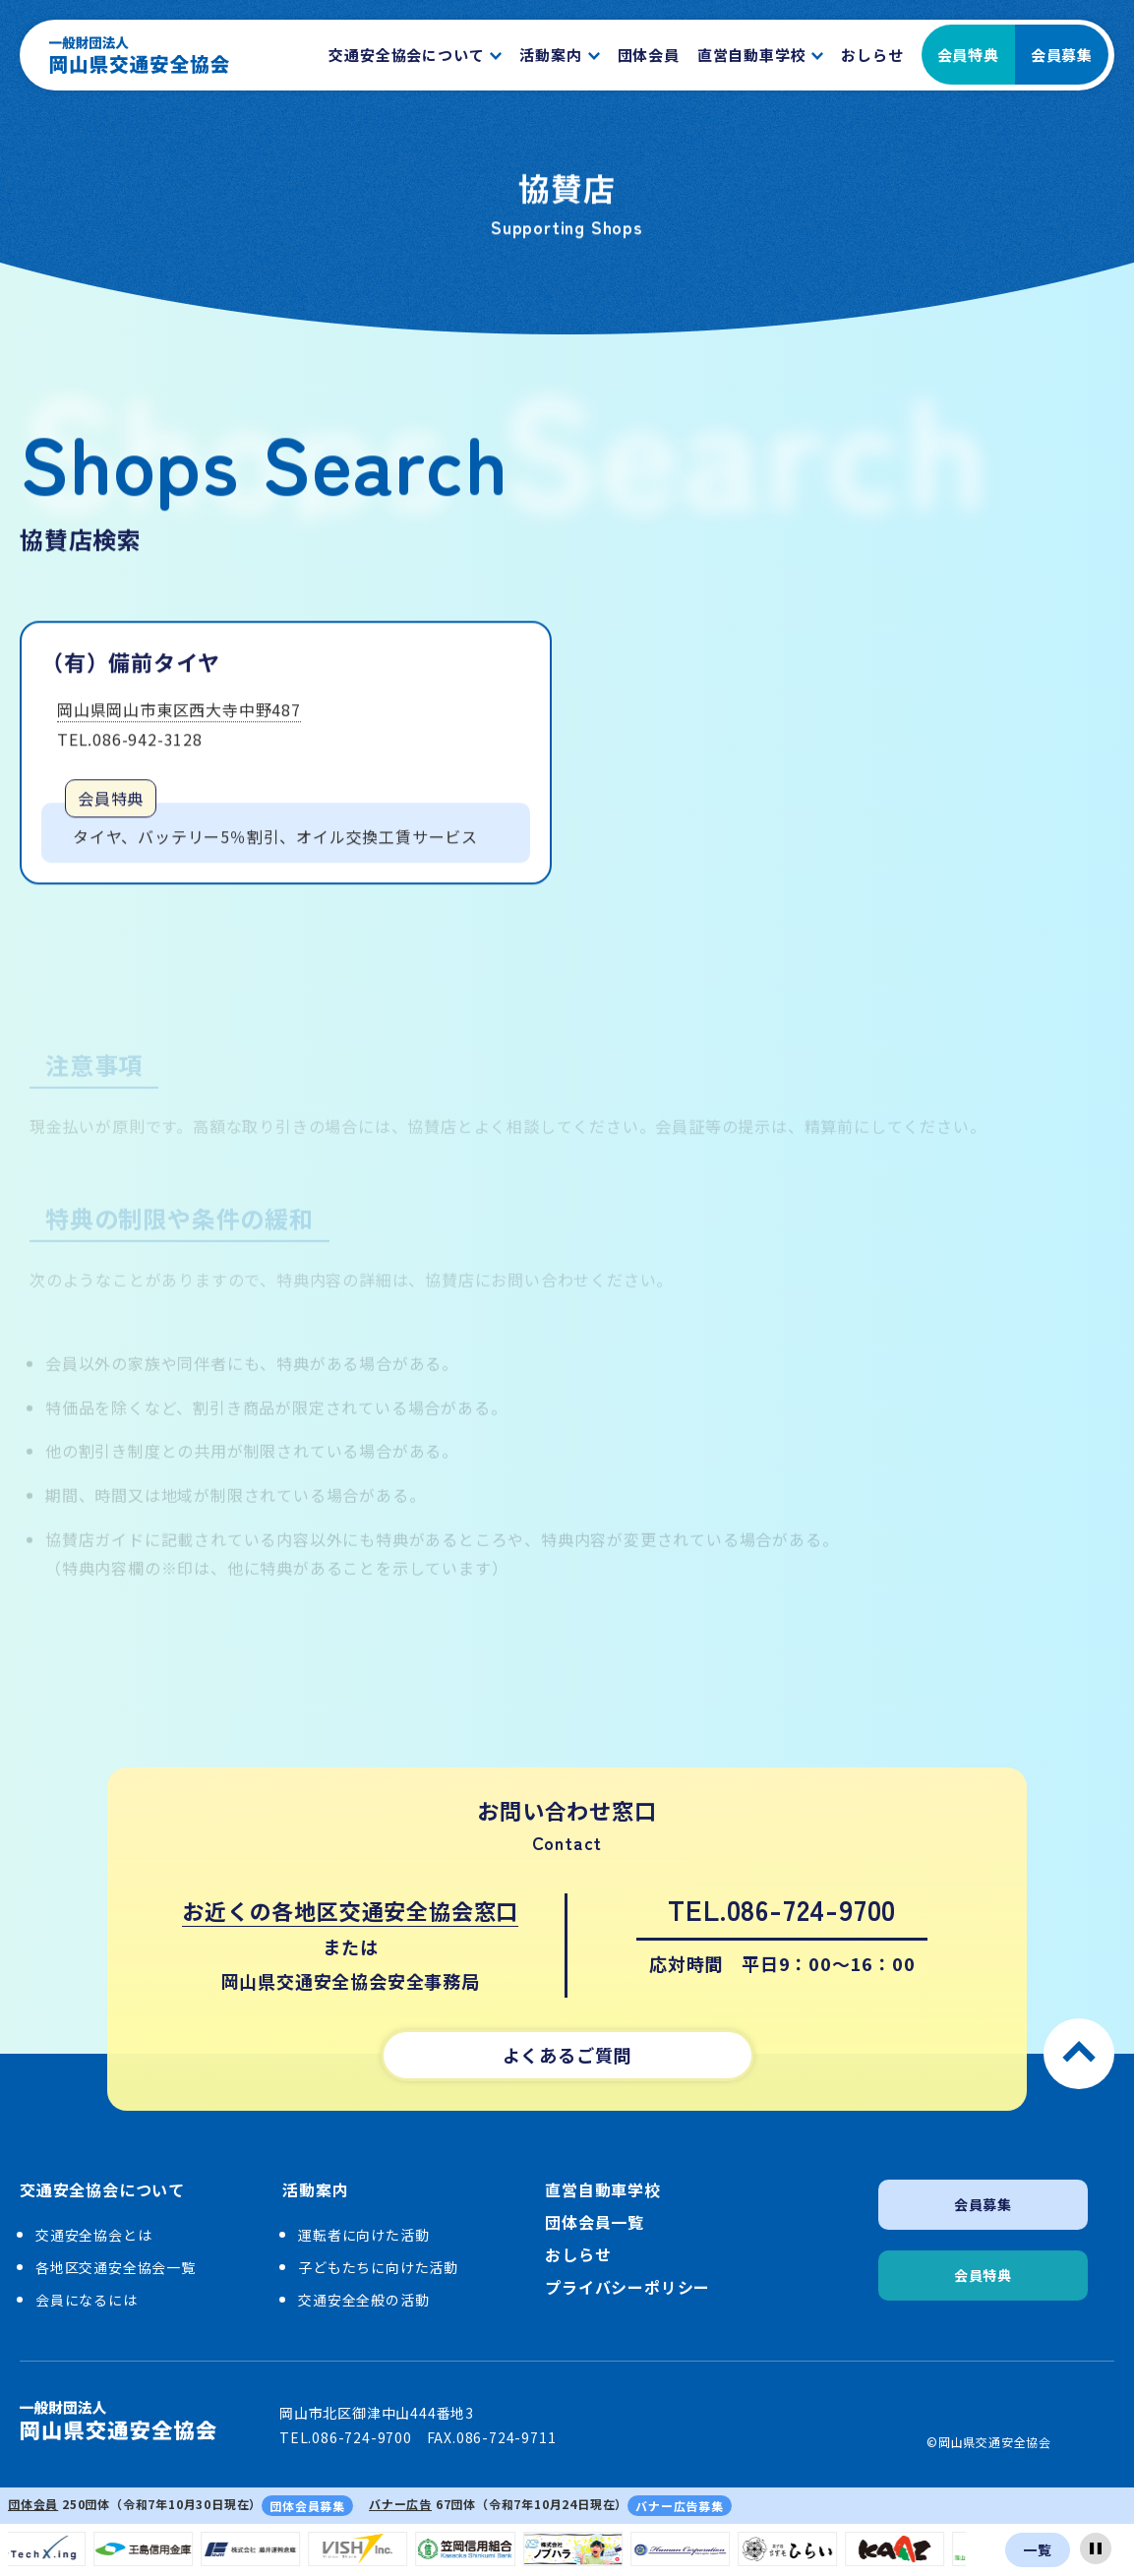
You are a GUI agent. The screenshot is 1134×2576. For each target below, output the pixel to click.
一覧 (1037, 2549)
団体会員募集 (307, 2505)
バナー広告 (400, 2503)
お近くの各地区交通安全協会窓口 (350, 1910)
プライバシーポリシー (627, 2287)
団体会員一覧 (594, 2222)
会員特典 (968, 54)
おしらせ (578, 2255)
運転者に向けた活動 (363, 2235)
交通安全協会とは (93, 2235)
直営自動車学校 (603, 2190)
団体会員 (33, 2503)
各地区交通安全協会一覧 (115, 2267)
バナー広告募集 (679, 2505)
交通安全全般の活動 (363, 2299)
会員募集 (1062, 54)
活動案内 (315, 2190)
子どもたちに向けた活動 (378, 2267)
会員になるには (86, 2299)
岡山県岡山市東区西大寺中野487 (179, 714)
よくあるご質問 (567, 2054)
